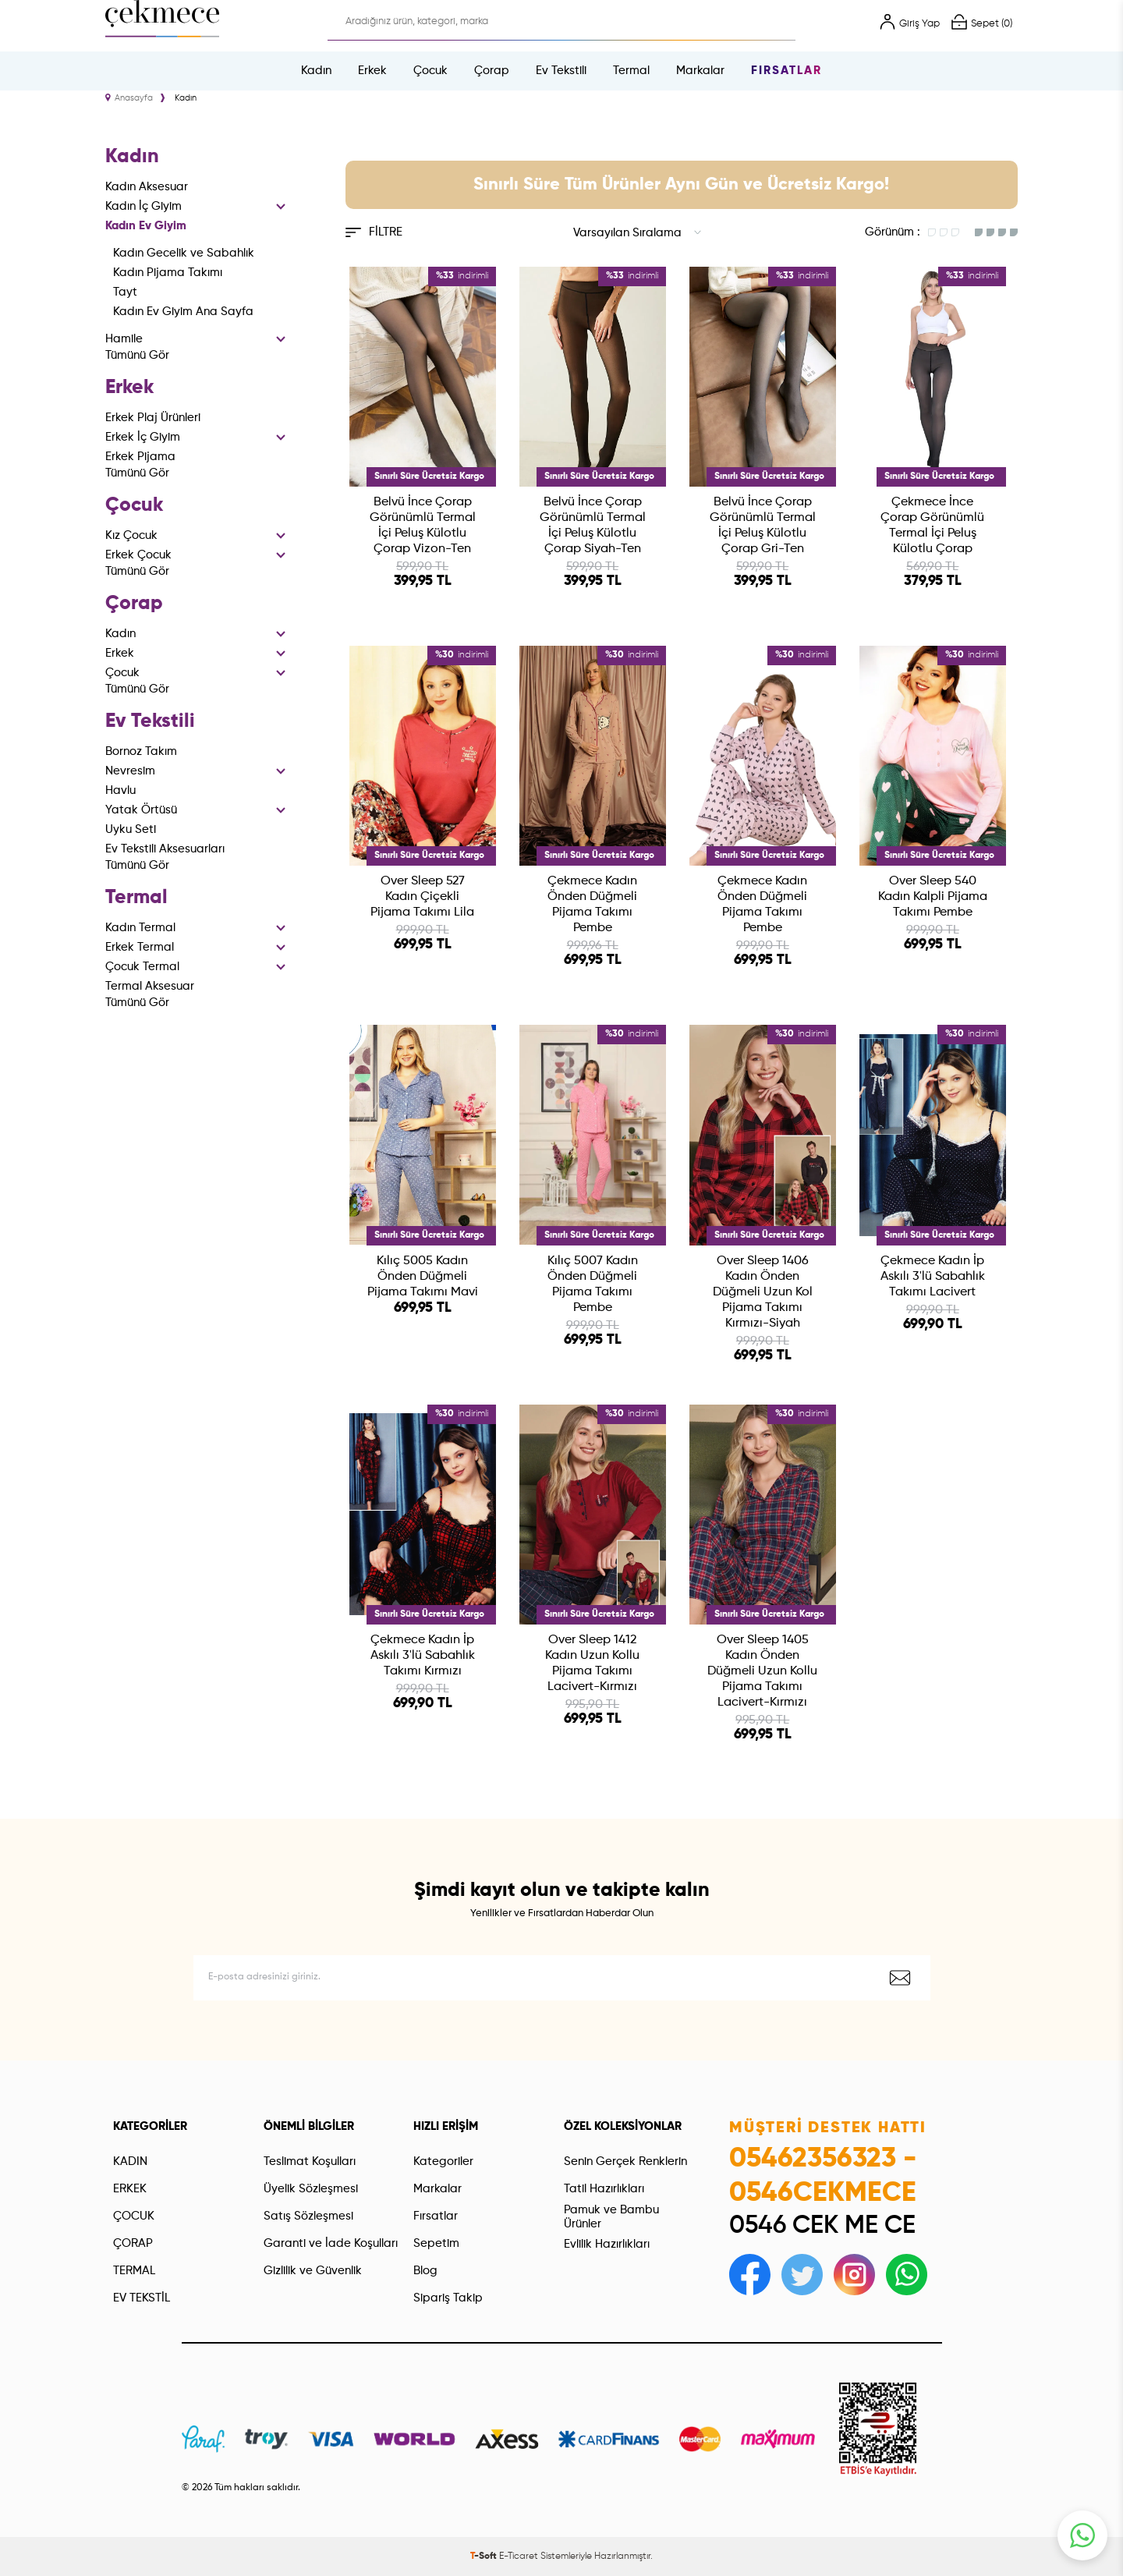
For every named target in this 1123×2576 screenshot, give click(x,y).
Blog (425, 2271)
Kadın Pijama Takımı (167, 272)
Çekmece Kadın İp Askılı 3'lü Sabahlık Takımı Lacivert (932, 1277)
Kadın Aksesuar (146, 187)
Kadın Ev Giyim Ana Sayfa (183, 311)
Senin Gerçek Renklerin (625, 2161)
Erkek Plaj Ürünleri (152, 417)
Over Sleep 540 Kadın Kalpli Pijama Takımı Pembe (932, 897)
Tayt (125, 292)
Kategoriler (443, 2161)
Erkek (372, 70)
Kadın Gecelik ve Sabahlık (183, 253)
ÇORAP (133, 2243)
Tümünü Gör (137, 355)
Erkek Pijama (140, 456)
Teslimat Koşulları (310, 2161)
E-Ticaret (518, 2556)
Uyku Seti (130, 829)
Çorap (491, 70)
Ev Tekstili (561, 70)
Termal (631, 70)
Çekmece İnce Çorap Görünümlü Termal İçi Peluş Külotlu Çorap (932, 525)
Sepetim (436, 2243)
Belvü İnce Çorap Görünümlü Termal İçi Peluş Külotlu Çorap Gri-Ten (763, 525)
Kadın (316, 70)
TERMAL (134, 2271)
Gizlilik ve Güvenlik (313, 2271)
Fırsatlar (786, 70)
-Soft (484, 2556)
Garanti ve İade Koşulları (331, 2243)
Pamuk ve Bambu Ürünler (611, 2217)
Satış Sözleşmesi (308, 2216)
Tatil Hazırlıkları (604, 2189)
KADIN (130, 2161)
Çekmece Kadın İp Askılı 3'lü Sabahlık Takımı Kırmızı (422, 1656)
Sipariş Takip (448, 2298)
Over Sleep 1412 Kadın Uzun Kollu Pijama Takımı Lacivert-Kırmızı (592, 1663)
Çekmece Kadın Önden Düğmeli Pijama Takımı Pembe (592, 904)
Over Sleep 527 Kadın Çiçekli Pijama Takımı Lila (422, 897)
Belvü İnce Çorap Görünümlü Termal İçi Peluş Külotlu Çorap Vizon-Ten (423, 525)
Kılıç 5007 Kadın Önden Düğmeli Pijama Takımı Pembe (592, 1284)
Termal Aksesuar (149, 986)
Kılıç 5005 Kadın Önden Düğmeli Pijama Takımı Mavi (422, 1277)
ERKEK (130, 2189)
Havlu (120, 790)
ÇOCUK (133, 2216)
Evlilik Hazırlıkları (607, 2244)
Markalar (700, 70)
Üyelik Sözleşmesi (311, 2189)
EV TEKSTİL (141, 2298)
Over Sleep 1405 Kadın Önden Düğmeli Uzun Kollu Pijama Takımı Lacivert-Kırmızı (762, 1671)
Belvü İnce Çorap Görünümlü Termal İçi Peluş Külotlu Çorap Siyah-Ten (593, 525)
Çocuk (430, 70)
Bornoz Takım (141, 751)
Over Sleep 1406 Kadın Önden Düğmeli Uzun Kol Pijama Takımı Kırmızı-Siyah (763, 1292)
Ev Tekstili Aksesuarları (165, 849)
